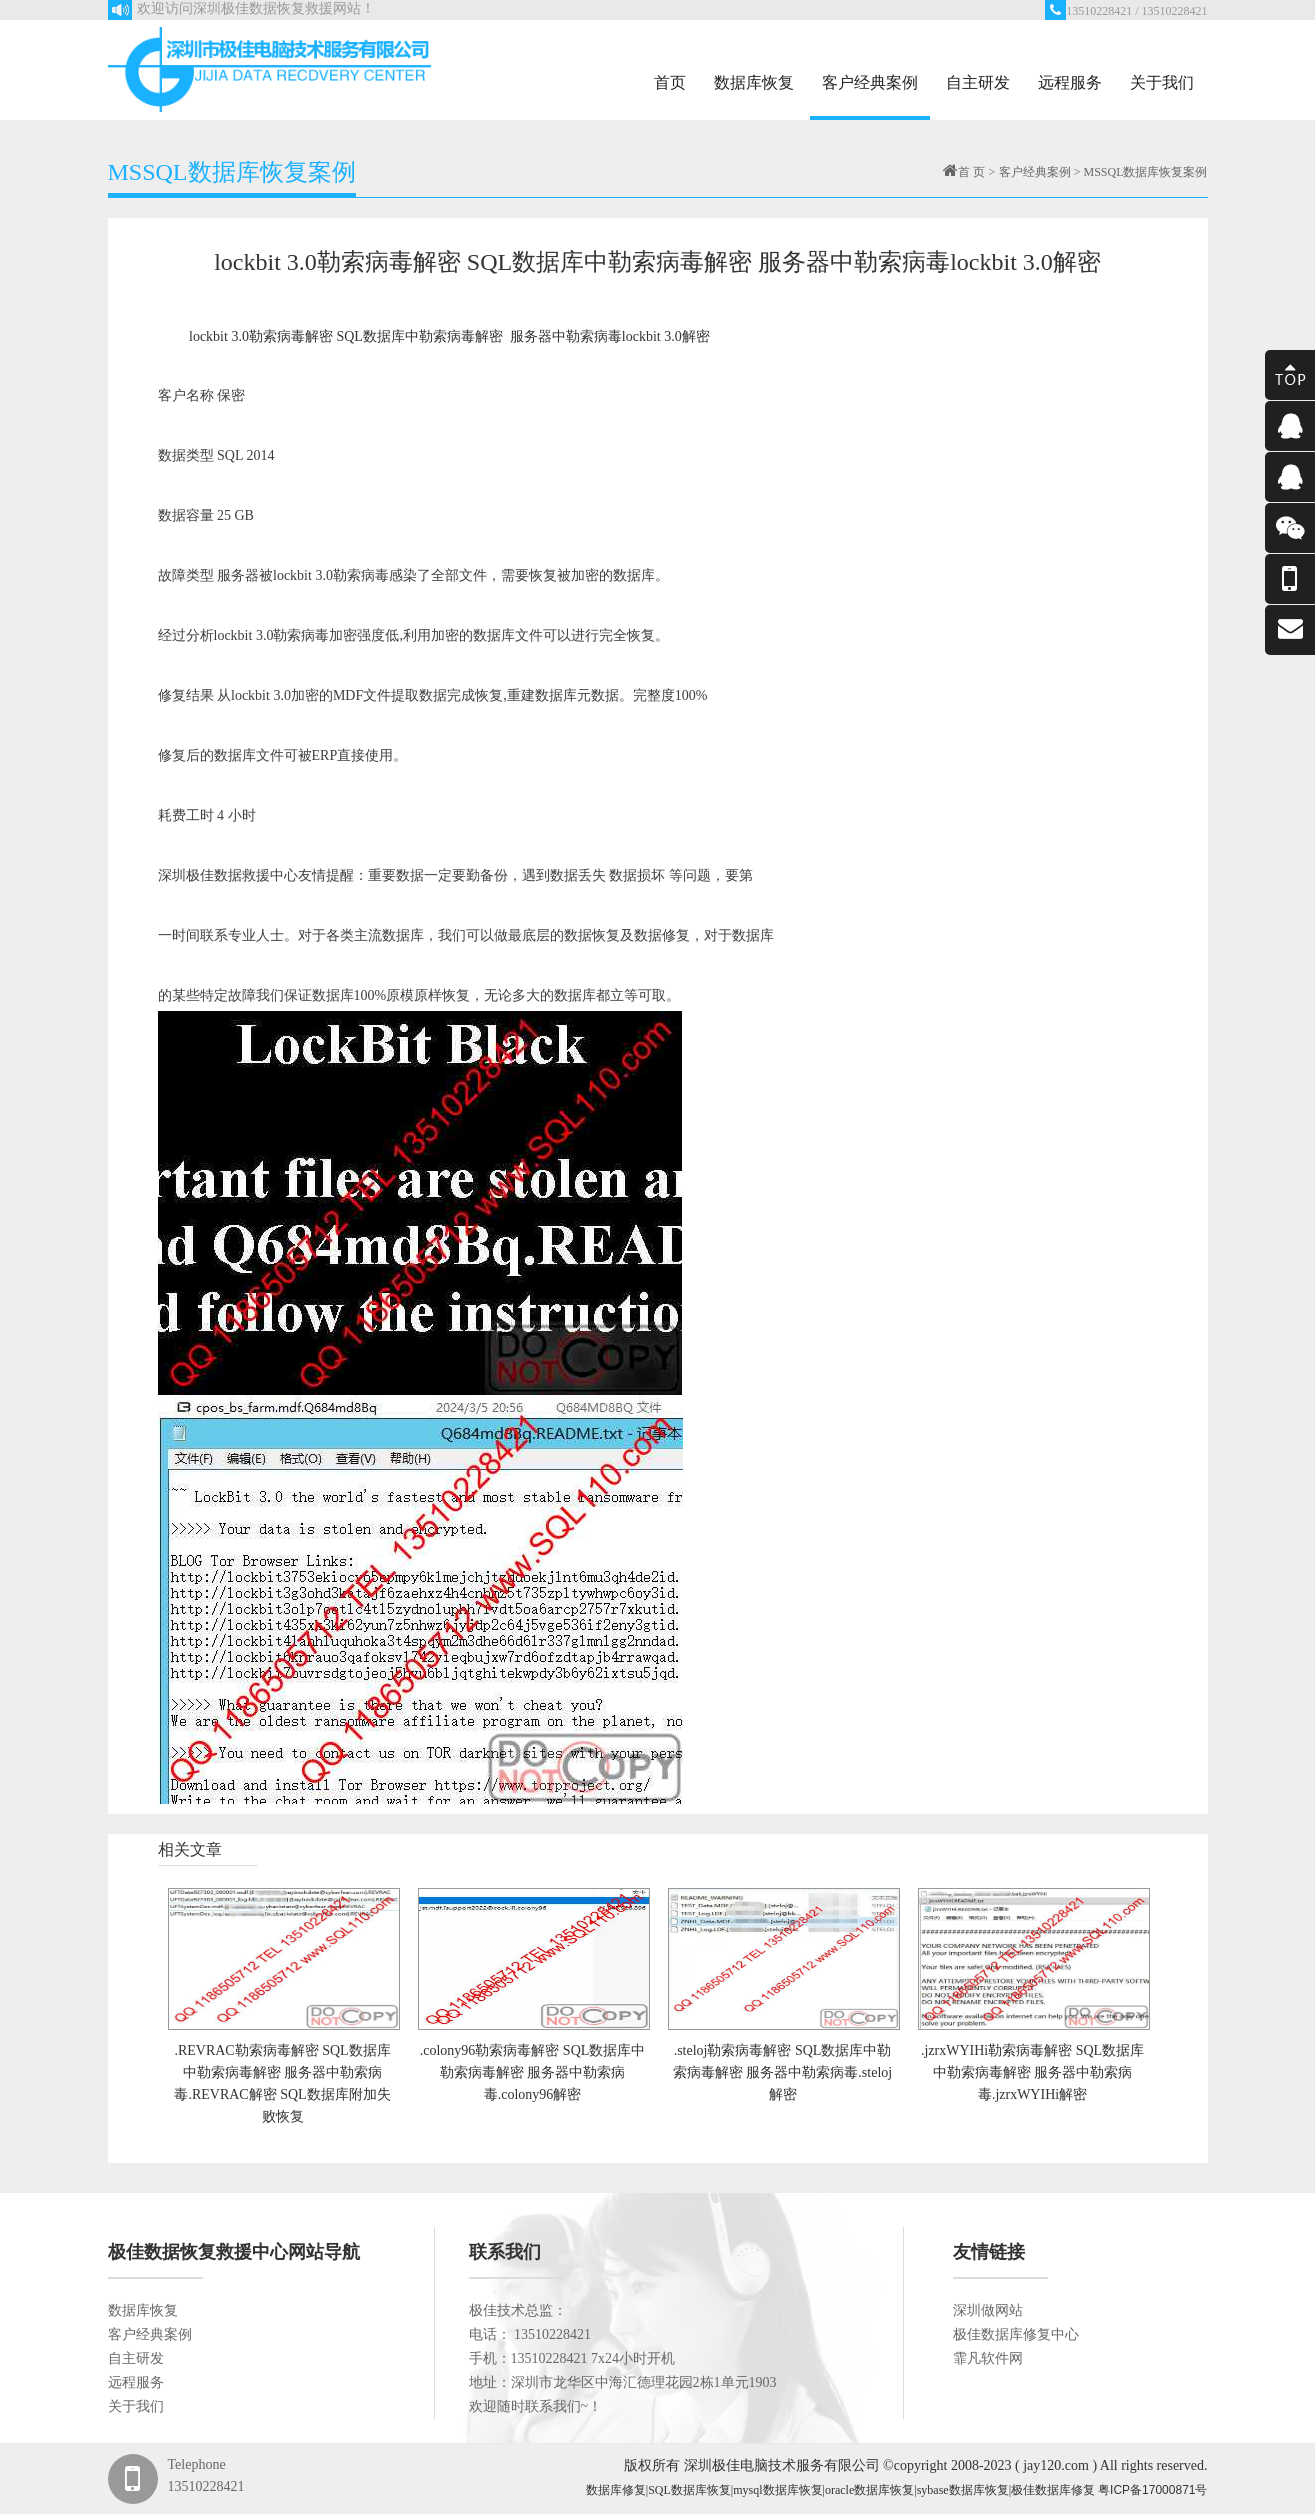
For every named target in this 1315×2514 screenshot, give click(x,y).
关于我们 (1162, 82)
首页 (670, 82)
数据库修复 (616, 2490)
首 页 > (976, 172)
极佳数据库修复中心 (1016, 2334)
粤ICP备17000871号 (1152, 2490)
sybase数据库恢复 (963, 2490)
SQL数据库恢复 (689, 2490)
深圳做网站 (988, 2310)
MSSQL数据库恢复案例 (1145, 172)
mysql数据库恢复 (777, 2490)
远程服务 (1070, 82)
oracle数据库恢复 (869, 2490)
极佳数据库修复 (1053, 2490)
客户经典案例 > (1041, 172)
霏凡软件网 (988, 2358)
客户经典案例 (870, 82)
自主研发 (978, 82)
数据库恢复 (754, 82)
